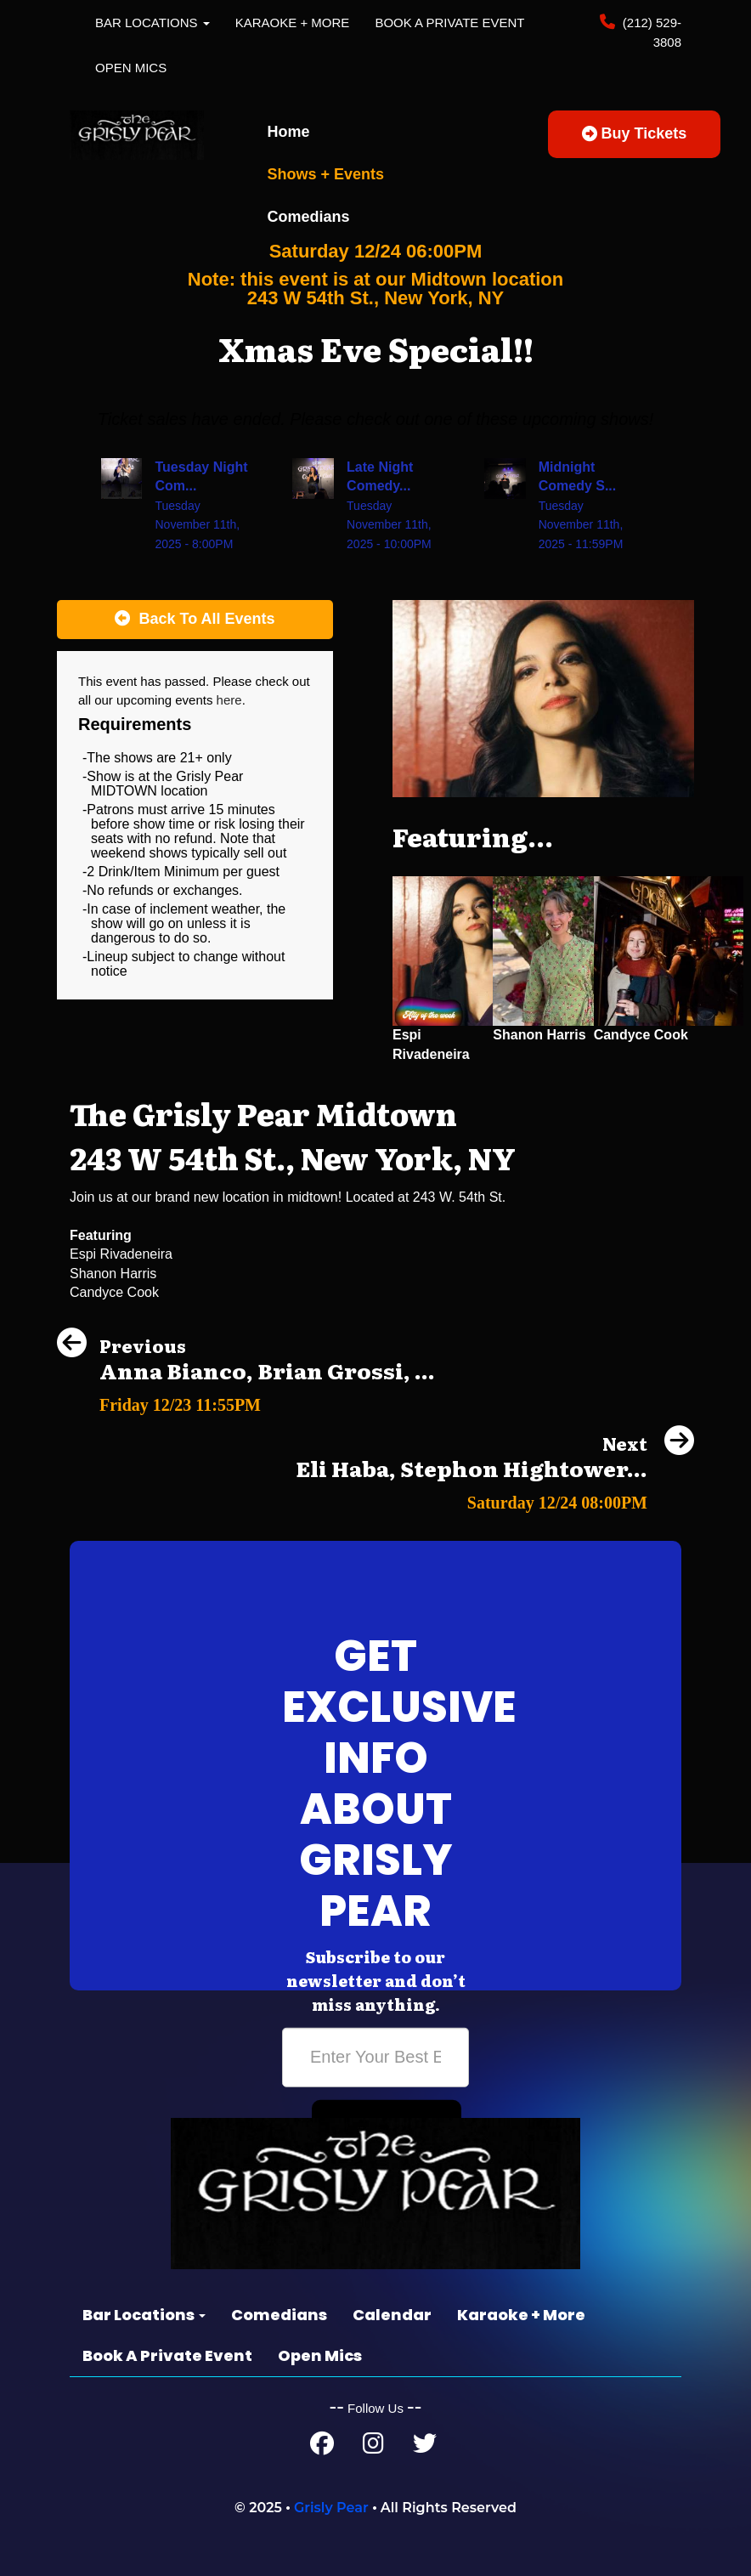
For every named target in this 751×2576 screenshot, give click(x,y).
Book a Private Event (449, 22)
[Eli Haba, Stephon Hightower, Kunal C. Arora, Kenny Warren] (495, 1497)
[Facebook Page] (322, 2447)
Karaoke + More (292, 22)
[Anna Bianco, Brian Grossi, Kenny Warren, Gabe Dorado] (246, 1400)
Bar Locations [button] (152, 22)
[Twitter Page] (425, 2447)
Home (289, 131)
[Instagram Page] (373, 2447)
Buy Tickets (634, 133)
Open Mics (131, 67)
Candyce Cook (641, 1035)
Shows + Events (326, 174)
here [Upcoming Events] (229, 700)
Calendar (392, 2314)
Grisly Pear (331, 2508)
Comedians (309, 216)
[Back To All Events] (195, 619)
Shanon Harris (539, 1035)
